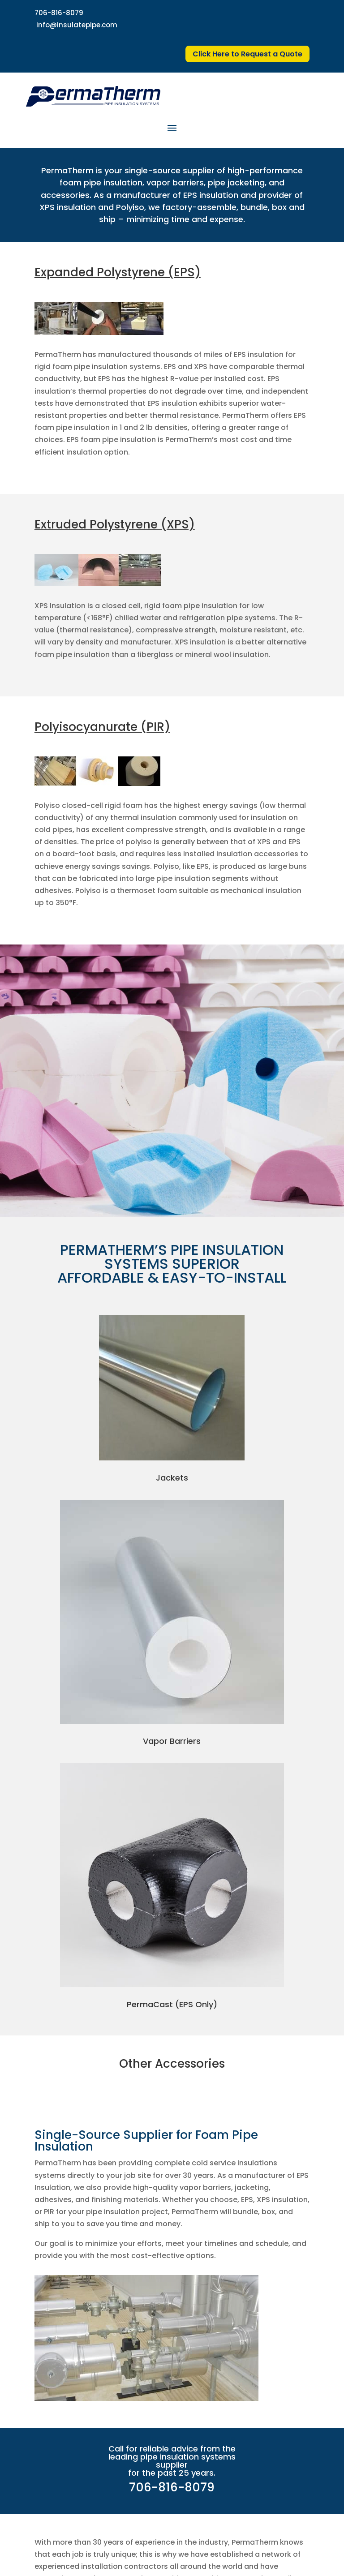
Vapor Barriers (172, 1741)
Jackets (172, 1477)
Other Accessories (172, 2064)
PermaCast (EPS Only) (172, 2004)
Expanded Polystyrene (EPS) (117, 272)
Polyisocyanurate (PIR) (102, 727)
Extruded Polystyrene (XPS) (114, 524)
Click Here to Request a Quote (247, 54)
